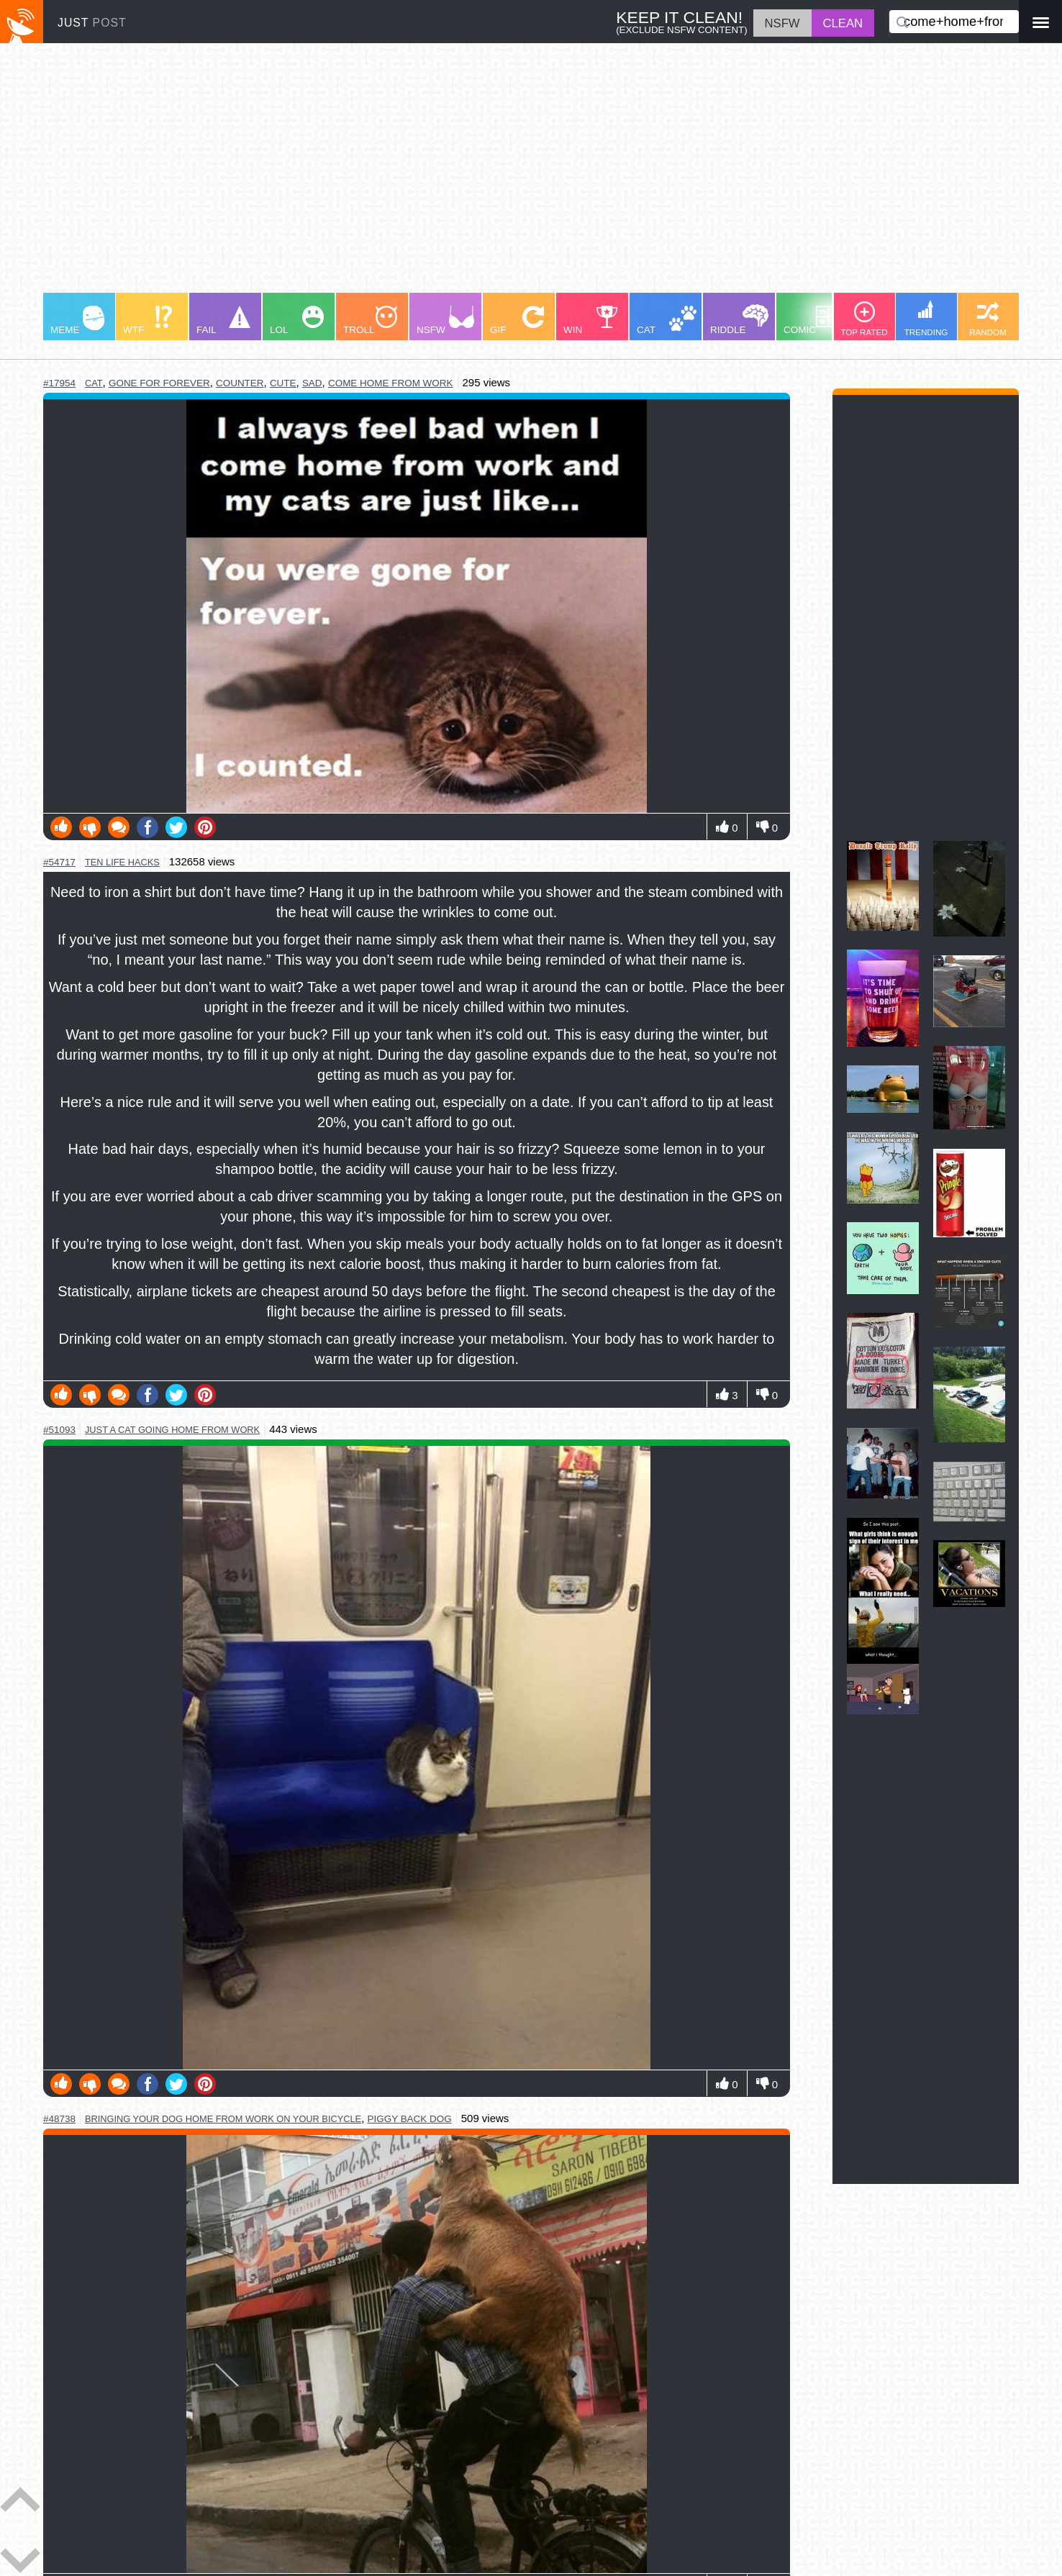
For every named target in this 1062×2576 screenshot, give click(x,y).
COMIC (812, 320)
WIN (590, 320)
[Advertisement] (475, 175)
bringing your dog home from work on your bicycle (223, 2118)
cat (94, 383)
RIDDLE (739, 319)
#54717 (59, 862)
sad (312, 383)
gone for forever (159, 383)
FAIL (223, 320)
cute (283, 383)
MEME (77, 320)
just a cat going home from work (172, 1429)
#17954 (59, 383)
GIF (517, 320)
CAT (666, 320)
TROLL (370, 320)
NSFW (445, 320)
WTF (147, 320)
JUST (92, 23)
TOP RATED (863, 319)
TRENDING (926, 318)
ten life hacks (122, 862)
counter (240, 383)
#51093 (59, 1429)
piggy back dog (409, 2118)
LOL (297, 320)
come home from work (390, 383)
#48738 (59, 2118)
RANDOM (988, 319)
